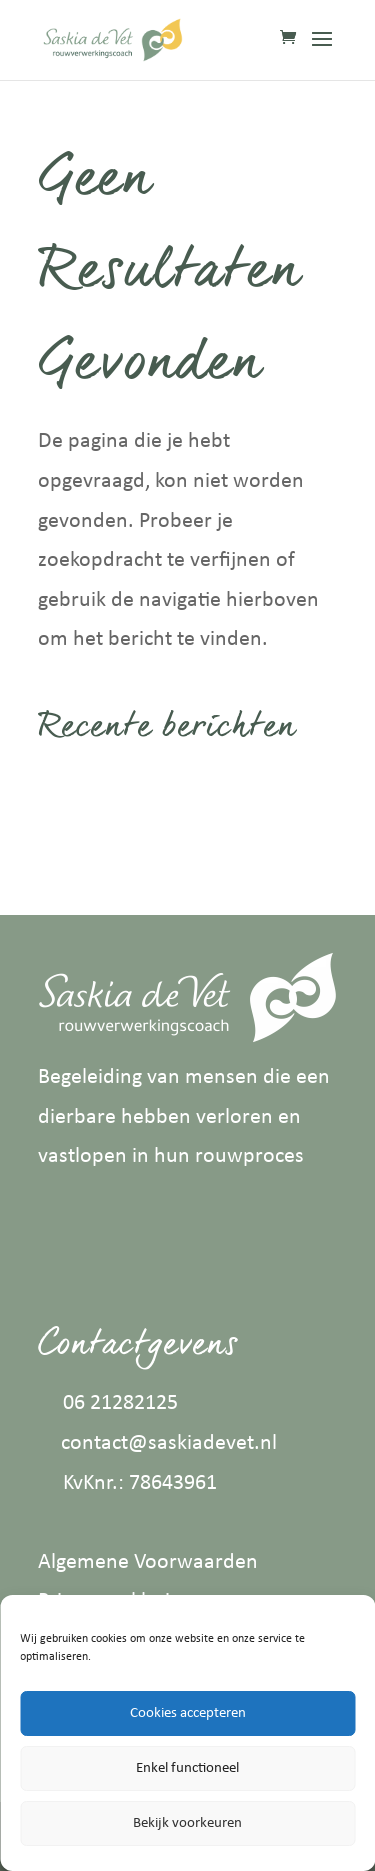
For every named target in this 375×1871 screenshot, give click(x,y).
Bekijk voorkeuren (187, 1823)
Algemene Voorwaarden (148, 1562)
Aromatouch (95, 836)
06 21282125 (120, 1403)
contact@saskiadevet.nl (169, 1443)
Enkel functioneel (187, 1768)
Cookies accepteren (188, 1713)
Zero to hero (94, 785)
